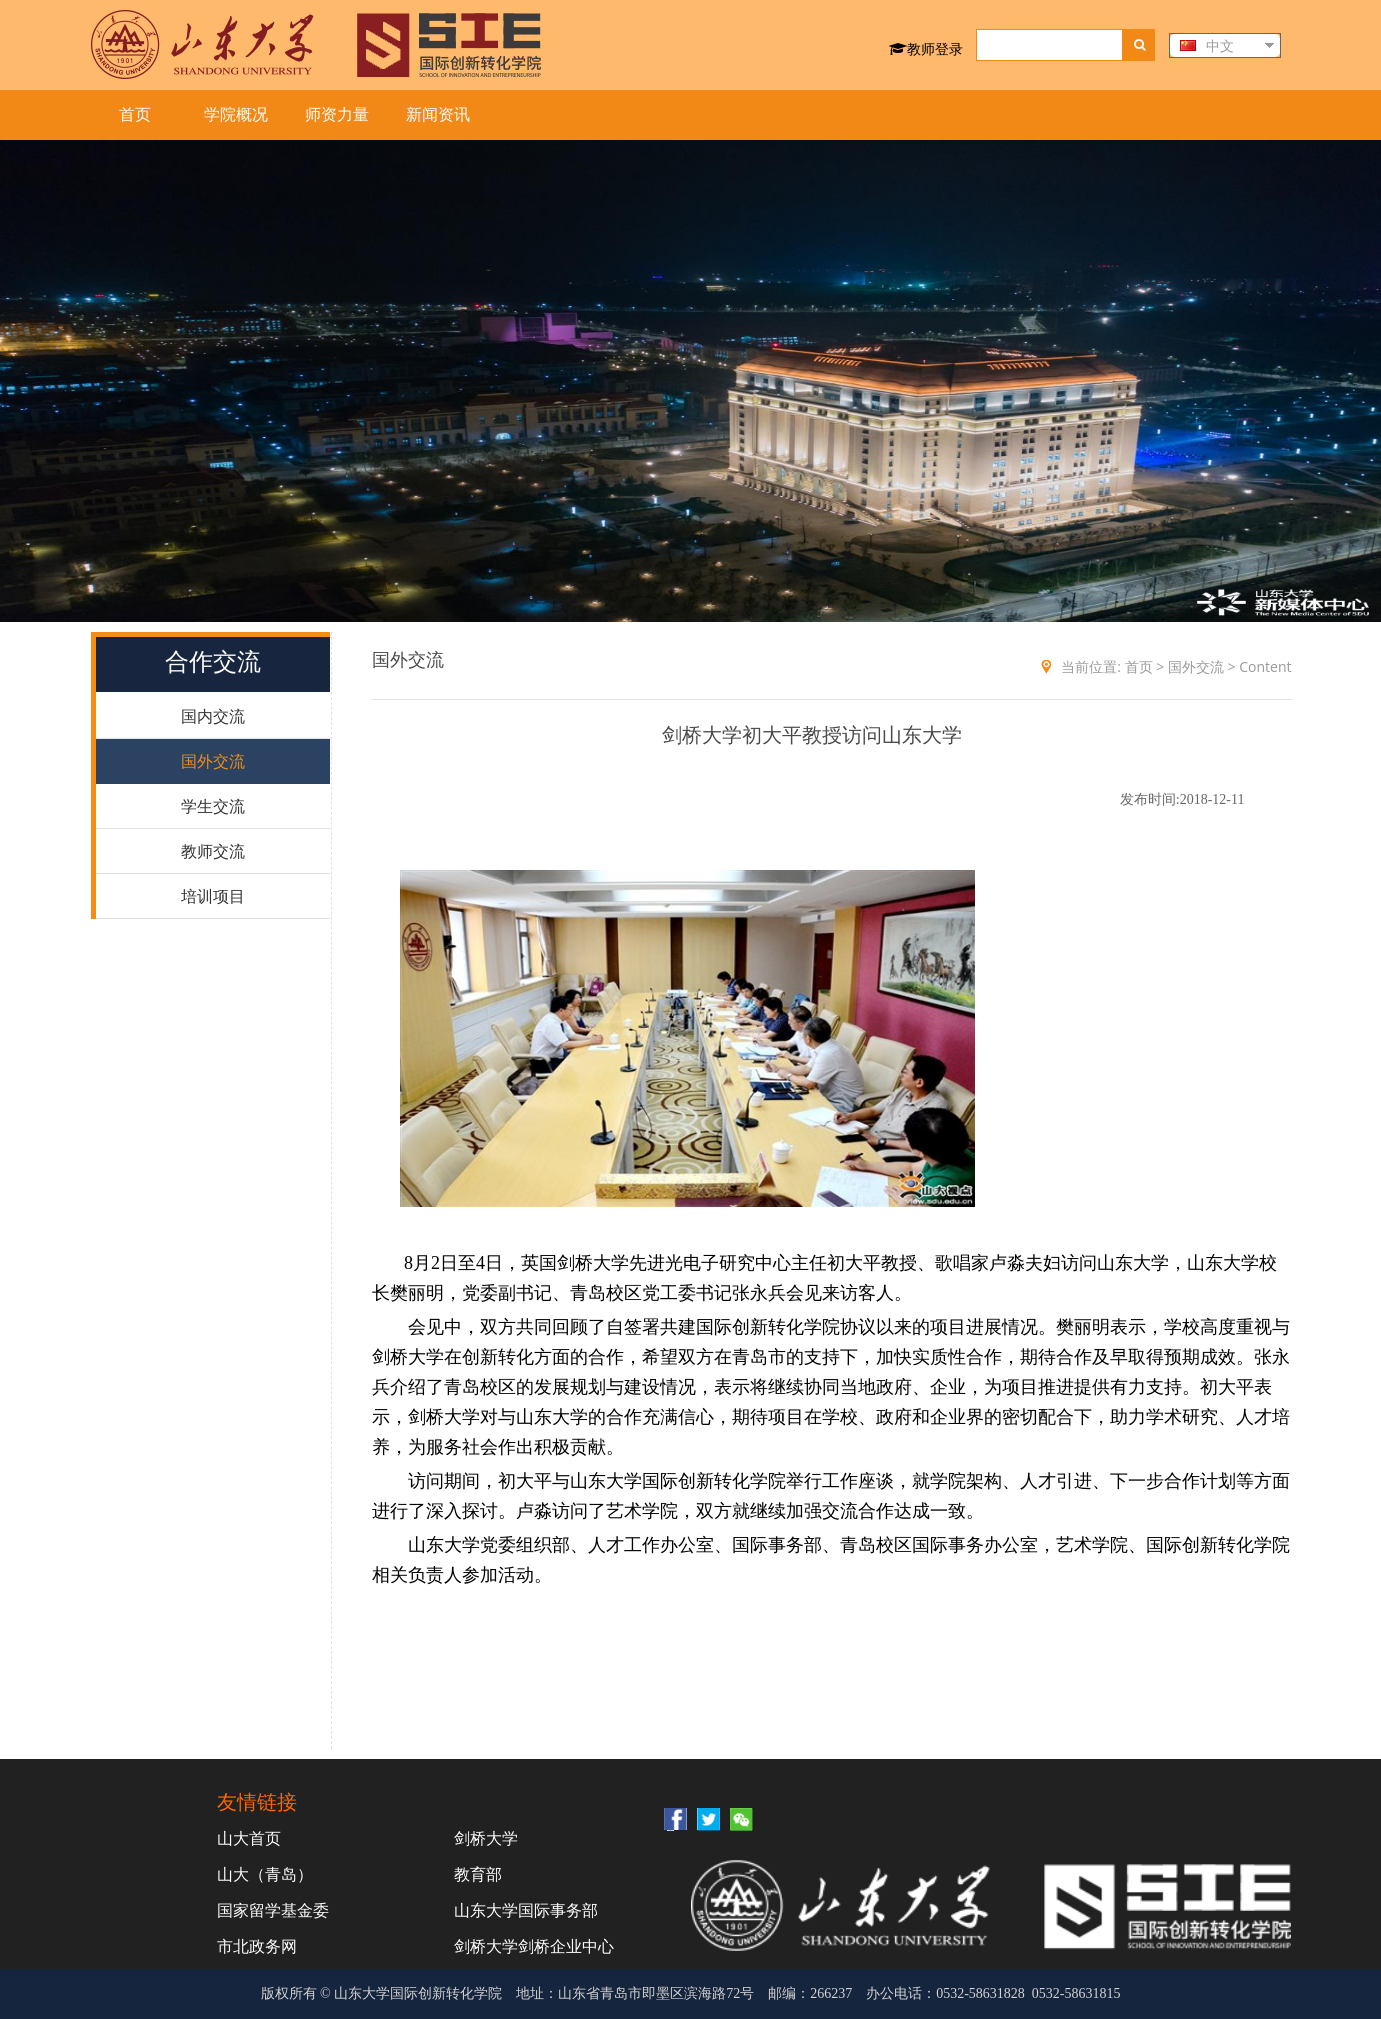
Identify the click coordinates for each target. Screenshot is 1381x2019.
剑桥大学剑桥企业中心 (534, 1946)
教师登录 (926, 48)
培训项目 (213, 896)
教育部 (478, 1874)
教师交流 (213, 851)
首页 (135, 114)
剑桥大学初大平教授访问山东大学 (812, 735)
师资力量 (337, 114)
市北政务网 (257, 1946)
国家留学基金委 (273, 1910)
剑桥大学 (486, 1838)
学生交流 (213, 806)
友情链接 (257, 1801)
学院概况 (236, 114)
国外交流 (213, 761)
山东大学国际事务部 (526, 1910)
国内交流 (213, 716)
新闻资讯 (438, 114)
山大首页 (249, 1838)
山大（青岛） (265, 1874)
